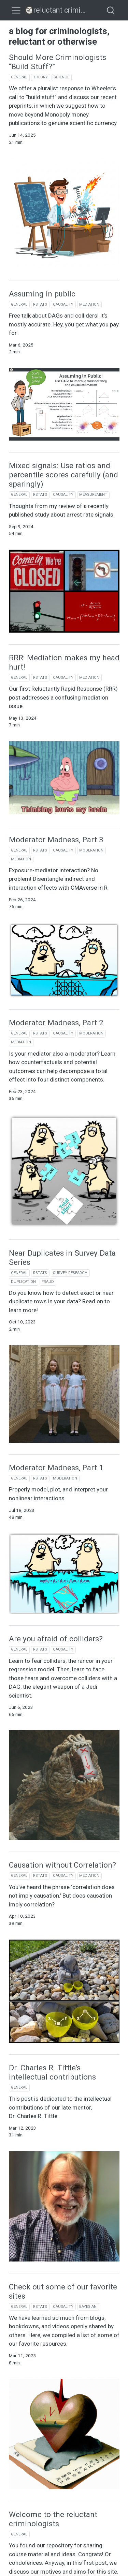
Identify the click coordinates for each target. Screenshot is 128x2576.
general (19, 77)
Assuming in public (42, 293)
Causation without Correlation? (62, 1864)
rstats (40, 304)
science (61, 77)
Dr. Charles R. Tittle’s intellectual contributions (52, 2072)
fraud (48, 1281)
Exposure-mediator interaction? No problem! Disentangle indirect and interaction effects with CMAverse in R (58, 879)
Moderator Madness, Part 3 (56, 839)
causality (63, 304)
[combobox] (111, 10)
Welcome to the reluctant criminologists (53, 2519)
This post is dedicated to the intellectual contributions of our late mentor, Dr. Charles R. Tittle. (60, 2107)
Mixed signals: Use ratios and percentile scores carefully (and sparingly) (63, 474)
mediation (89, 304)
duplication (23, 1281)
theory (40, 77)
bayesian (88, 2306)
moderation (91, 850)
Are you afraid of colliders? (56, 1638)
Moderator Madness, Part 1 (56, 1467)
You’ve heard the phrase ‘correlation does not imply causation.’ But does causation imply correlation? (62, 1896)
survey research (70, 1273)
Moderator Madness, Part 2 (56, 1022)
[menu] (16, 10)
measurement (93, 494)
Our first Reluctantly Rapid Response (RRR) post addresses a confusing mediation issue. (63, 697)
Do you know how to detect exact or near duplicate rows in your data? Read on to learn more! (61, 1301)
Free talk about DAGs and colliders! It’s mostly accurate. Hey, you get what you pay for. (64, 324)
